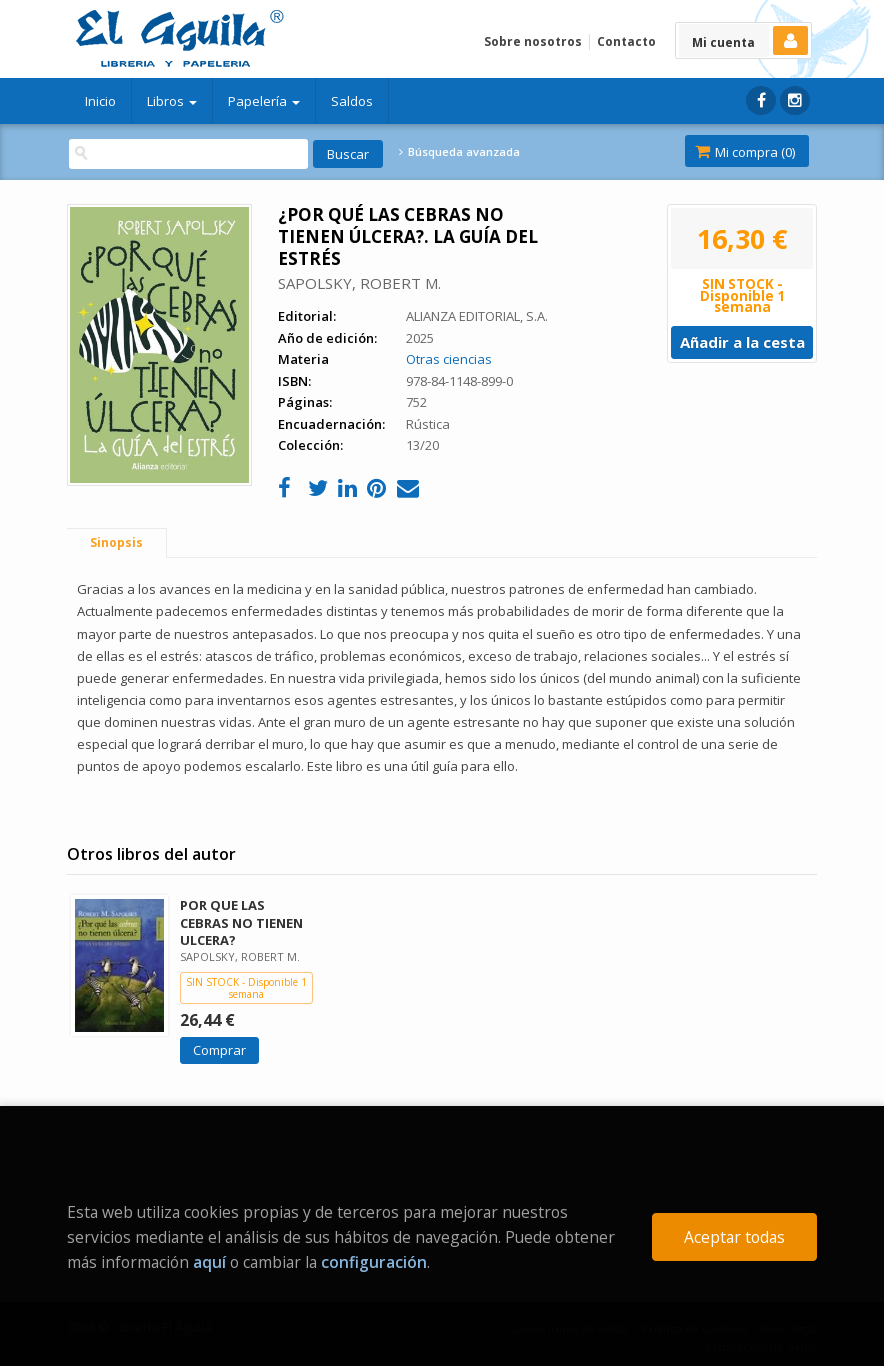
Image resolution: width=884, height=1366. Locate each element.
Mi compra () (745, 152)
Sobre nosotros (533, 41)
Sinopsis (116, 542)
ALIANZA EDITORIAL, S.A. (477, 316)
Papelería (264, 101)
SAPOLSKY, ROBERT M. (359, 283)
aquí (209, 1262)
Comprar (219, 1050)
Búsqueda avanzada (459, 152)
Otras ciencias (449, 359)
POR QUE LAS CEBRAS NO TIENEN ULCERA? (241, 922)
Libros (172, 101)
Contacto (626, 41)
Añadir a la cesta (742, 342)
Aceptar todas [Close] (734, 1237)
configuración (374, 1262)
